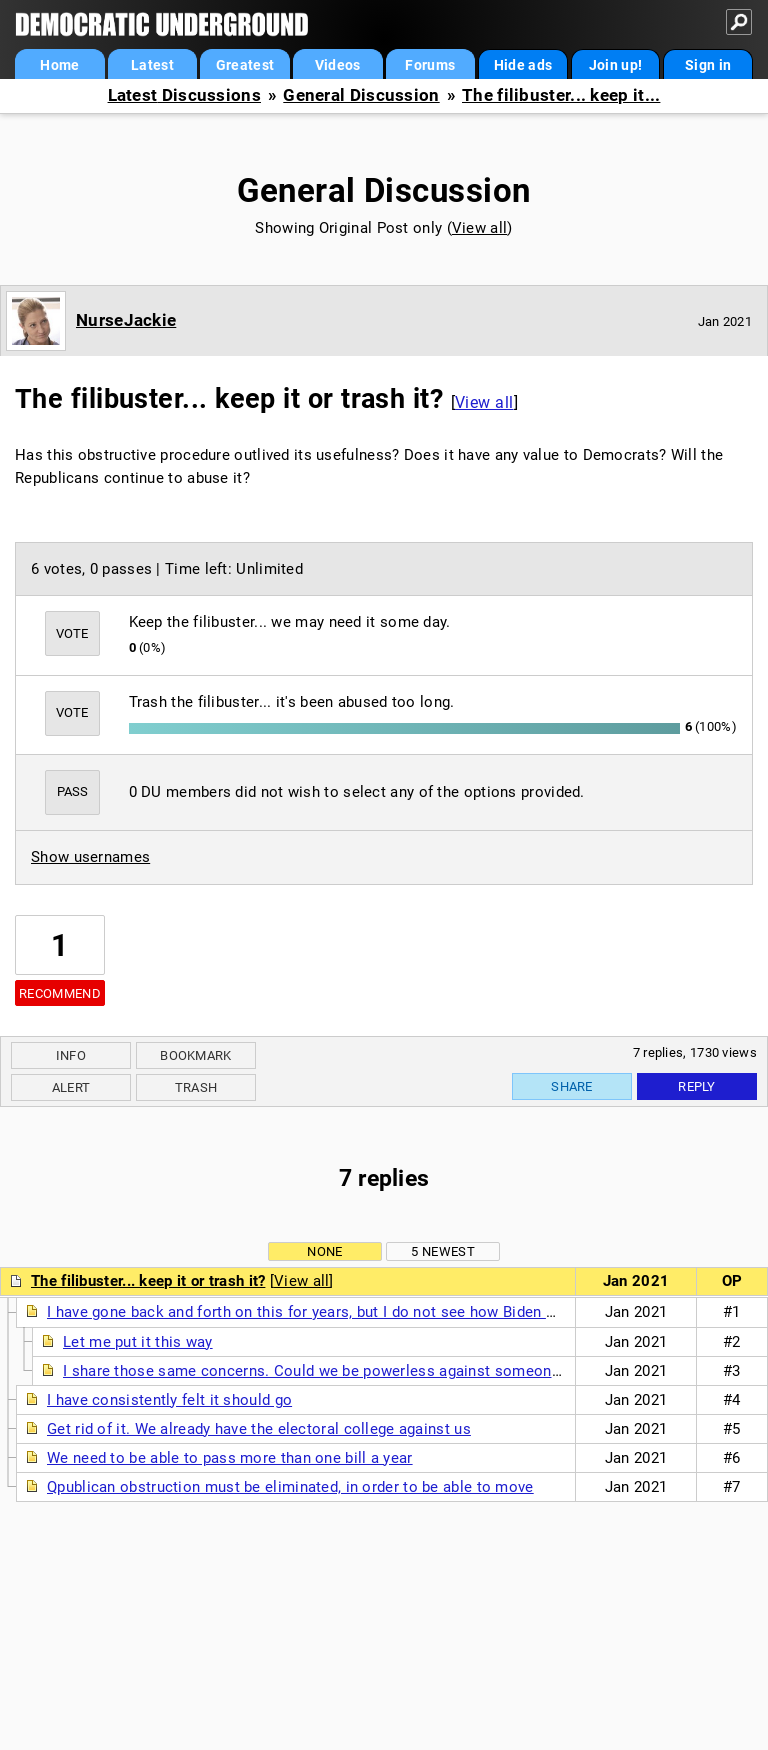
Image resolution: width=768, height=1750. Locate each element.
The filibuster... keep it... (561, 95)
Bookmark (195, 1055)
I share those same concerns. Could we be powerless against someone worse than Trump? (379, 1371)
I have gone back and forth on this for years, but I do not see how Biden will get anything (353, 1312)
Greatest (245, 65)
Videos (338, 65)
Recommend (60, 993)
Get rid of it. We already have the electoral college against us (259, 1429)
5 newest (442, 1251)
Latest (152, 65)
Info (71, 1055)
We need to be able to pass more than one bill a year (230, 1458)
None (324, 1251)
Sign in (708, 65)
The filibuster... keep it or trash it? (148, 1281)
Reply (697, 1086)
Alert (71, 1087)
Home (59, 65)
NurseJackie (126, 320)
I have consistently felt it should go (169, 1400)
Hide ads (523, 65)
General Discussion (361, 95)
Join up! (615, 65)
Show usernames (90, 857)
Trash (196, 1087)
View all (479, 228)
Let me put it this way (138, 1342)
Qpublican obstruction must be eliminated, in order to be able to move (290, 1487)
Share (572, 1086)
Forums (430, 65)
